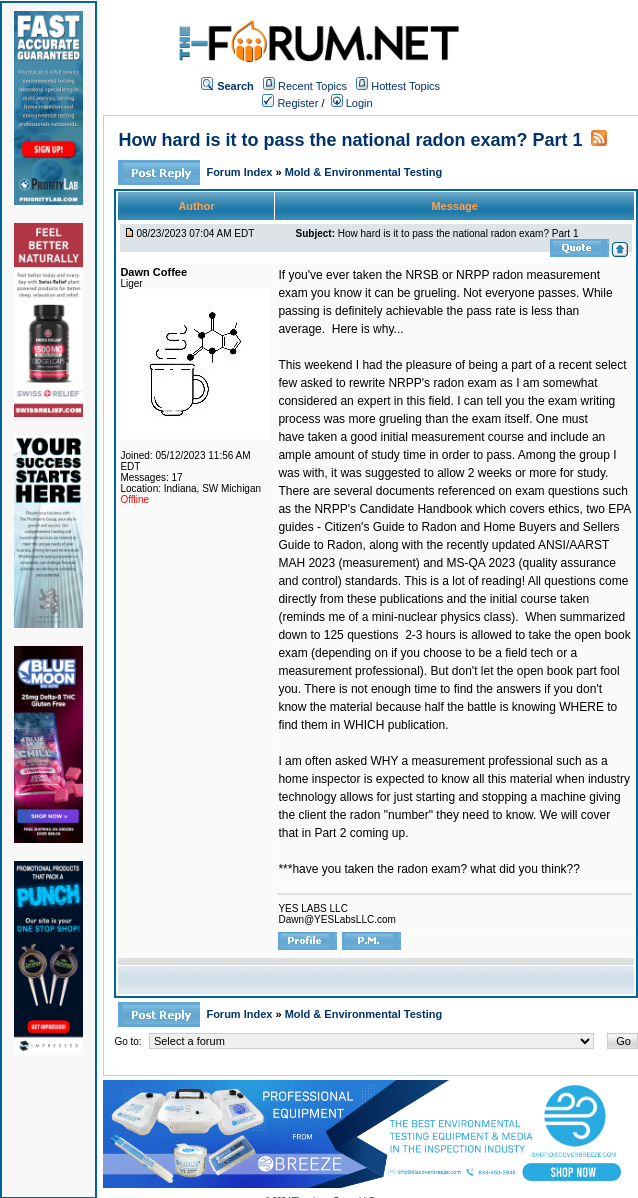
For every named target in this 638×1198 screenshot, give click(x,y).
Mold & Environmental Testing (363, 172)
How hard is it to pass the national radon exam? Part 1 (350, 140)
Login (352, 103)
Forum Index (240, 172)
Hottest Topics (405, 86)
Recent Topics (312, 86)
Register (290, 103)
